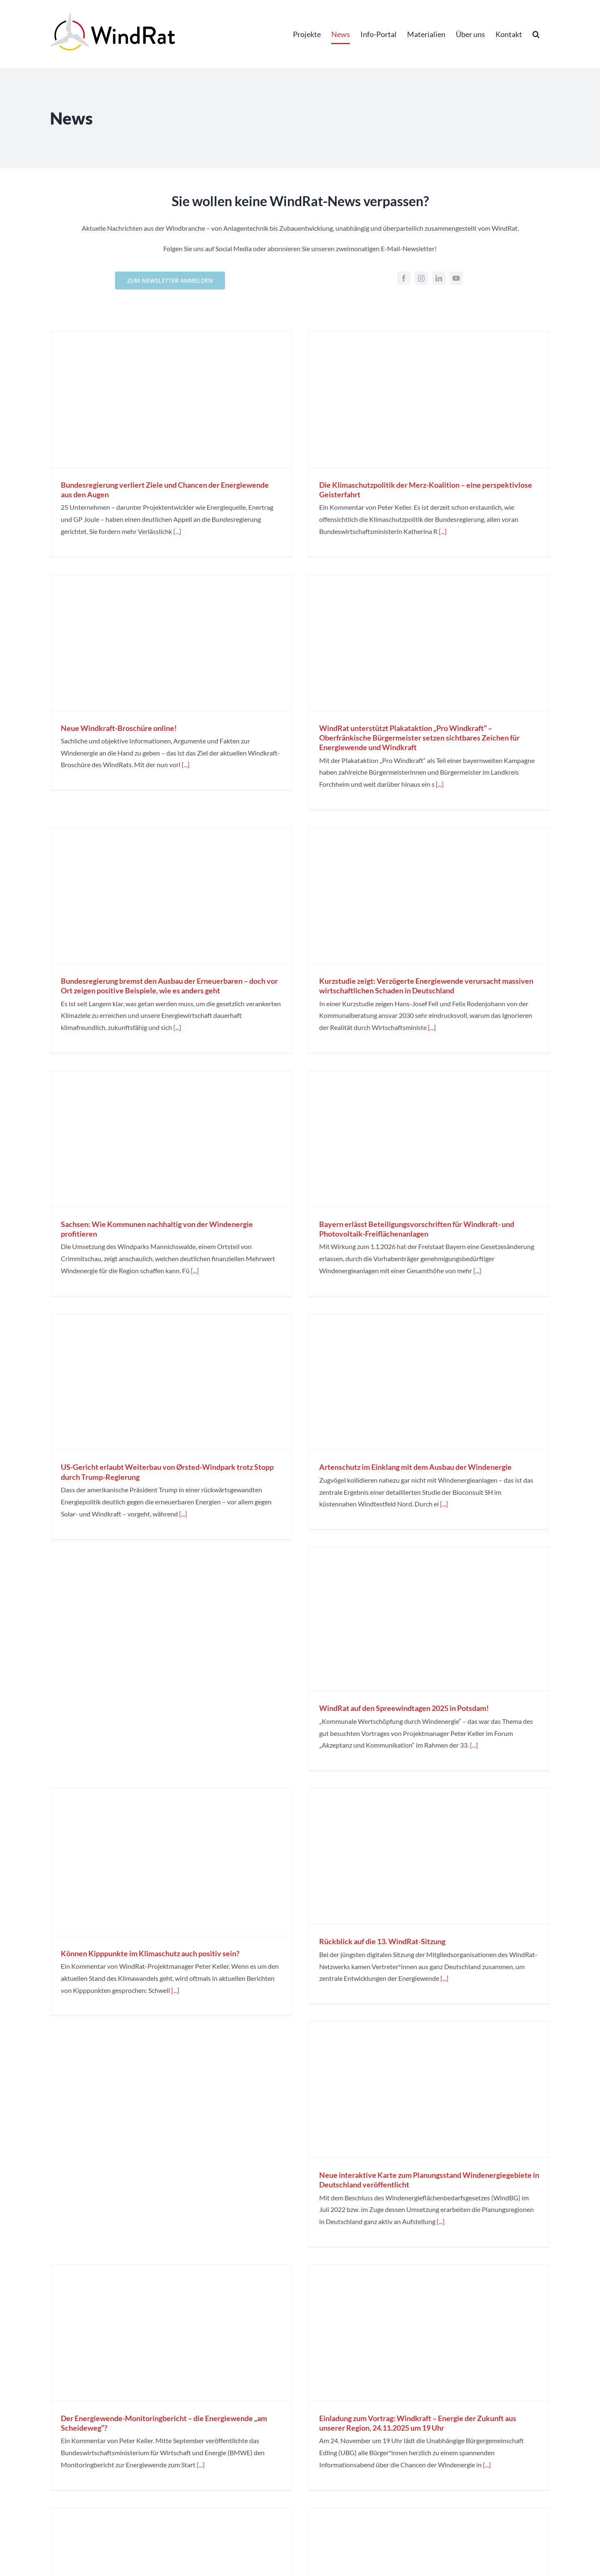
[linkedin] (438, 278)
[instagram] (421, 278)
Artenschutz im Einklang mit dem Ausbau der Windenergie (415, 1466)
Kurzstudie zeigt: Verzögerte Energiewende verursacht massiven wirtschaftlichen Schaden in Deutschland (426, 985)
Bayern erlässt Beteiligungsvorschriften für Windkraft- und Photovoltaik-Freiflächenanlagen (416, 1228)
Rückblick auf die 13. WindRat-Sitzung (382, 1941)
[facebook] (403, 278)
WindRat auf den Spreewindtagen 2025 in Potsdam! (404, 1708)
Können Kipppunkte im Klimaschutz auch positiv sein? (150, 1953)
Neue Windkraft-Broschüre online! (119, 728)
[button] (536, 34)
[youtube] (456, 278)
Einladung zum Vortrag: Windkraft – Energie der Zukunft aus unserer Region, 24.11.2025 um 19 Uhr (417, 2423)
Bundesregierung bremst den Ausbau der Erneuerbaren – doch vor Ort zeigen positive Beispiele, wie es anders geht (169, 985)
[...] (176, 531)
